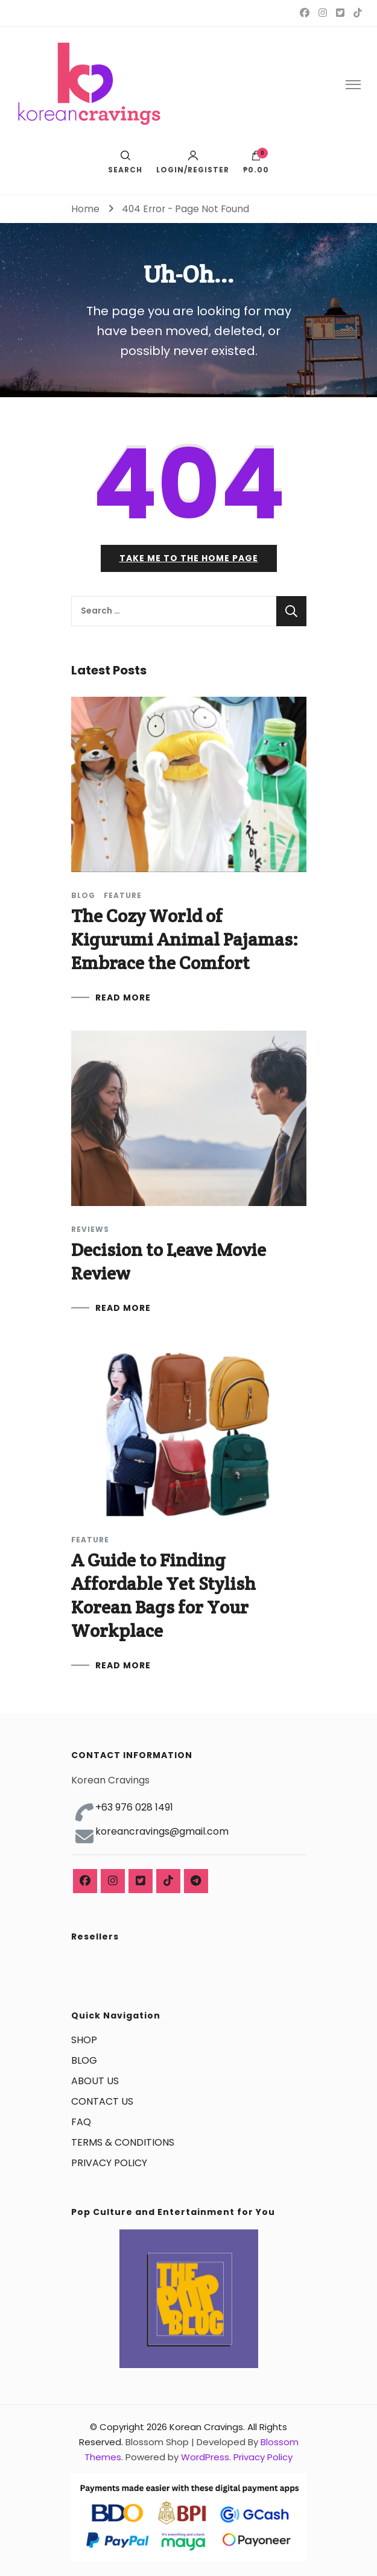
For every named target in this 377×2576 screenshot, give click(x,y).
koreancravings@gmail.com (162, 1831)
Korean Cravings (206, 2426)
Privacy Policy (263, 2457)
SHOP (84, 2040)
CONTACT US (102, 2101)
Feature (123, 895)
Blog (83, 895)
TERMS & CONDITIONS (122, 2142)
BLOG (84, 2060)
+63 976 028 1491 (134, 1807)
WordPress (205, 2457)
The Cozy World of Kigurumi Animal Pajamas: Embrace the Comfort (184, 939)
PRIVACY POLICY (109, 2163)
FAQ (81, 2122)
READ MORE (123, 997)
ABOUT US (95, 2081)
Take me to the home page (188, 558)
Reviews (90, 1229)
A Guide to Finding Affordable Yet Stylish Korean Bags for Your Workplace (163, 1595)
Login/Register (192, 162)
